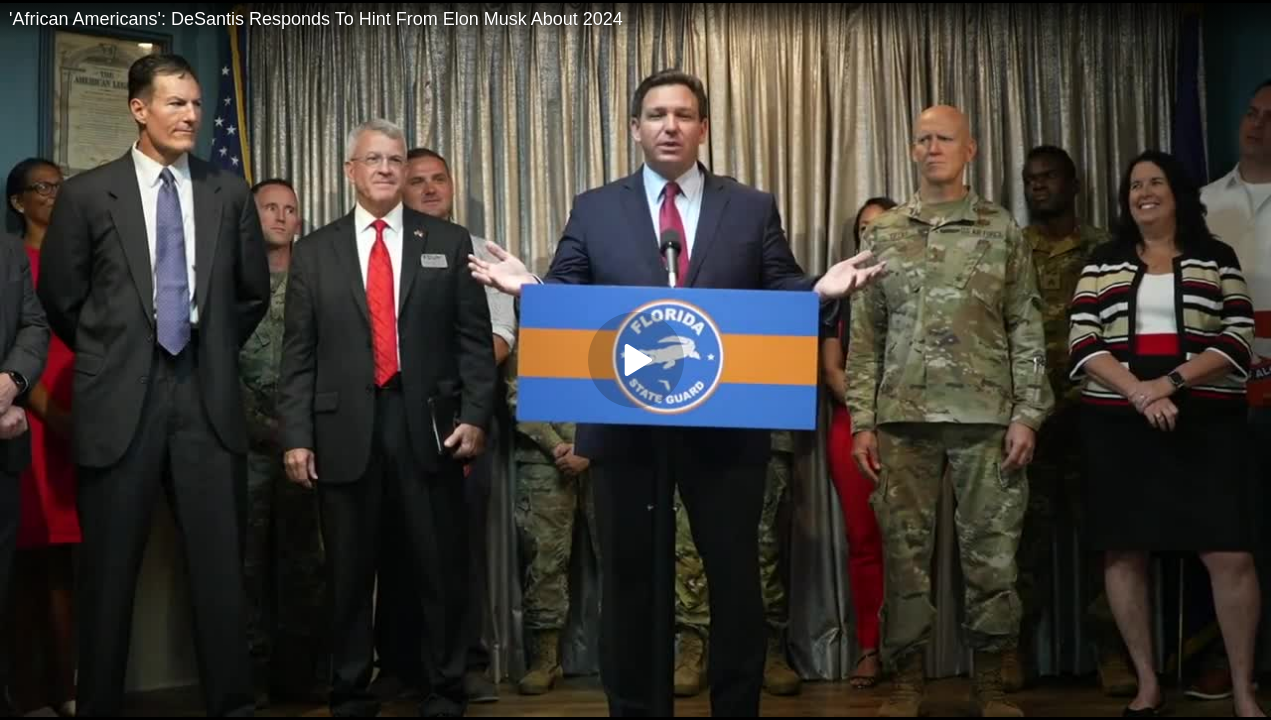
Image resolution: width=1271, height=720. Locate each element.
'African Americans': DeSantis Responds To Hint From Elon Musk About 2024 (316, 19)
